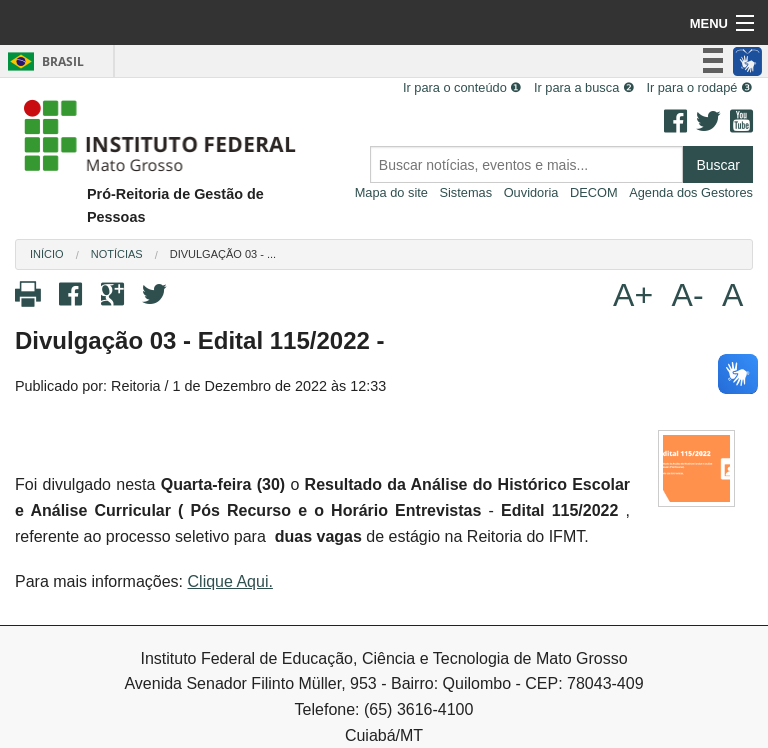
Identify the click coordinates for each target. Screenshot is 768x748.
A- (688, 295)
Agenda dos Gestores (691, 192)
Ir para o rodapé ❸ (699, 87)
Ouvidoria (531, 192)
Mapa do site (391, 192)
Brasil (42, 61)
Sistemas (465, 192)
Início (47, 254)
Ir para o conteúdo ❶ (462, 87)
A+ (633, 295)
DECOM (594, 192)
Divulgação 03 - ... (223, 254)
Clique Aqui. (230, 581)
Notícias (117, 254)
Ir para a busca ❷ (584, 87)
